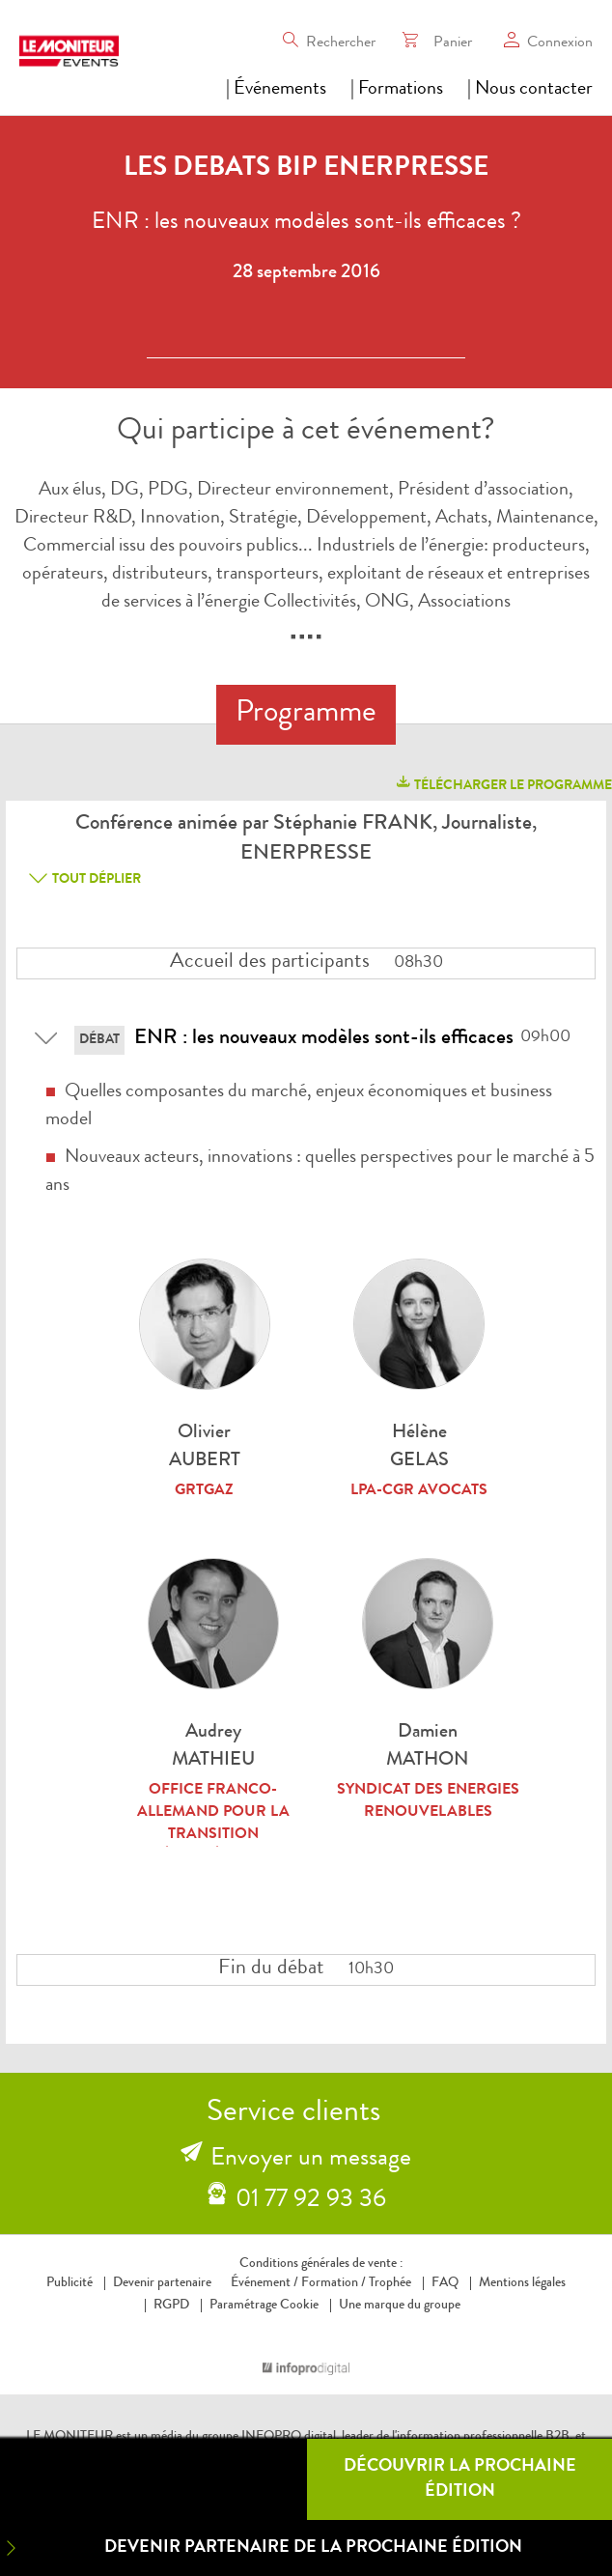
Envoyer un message (310, 2159)
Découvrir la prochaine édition (460, 2479)
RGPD (171, 2305)
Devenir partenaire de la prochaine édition (261, 2548)
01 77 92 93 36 (311, 2201)
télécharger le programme (503, 783)
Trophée (390, 2283)
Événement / (264, 2283)
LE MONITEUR (69, 2437)
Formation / (333, 2283)
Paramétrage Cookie (264, 2305)
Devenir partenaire (162, 2283)
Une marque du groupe (395, 2305)
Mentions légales (522, 2283)
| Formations (396, 89)
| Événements (276, 89)
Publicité (69, 2283)
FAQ (445, 2283)
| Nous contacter (530, 89)
